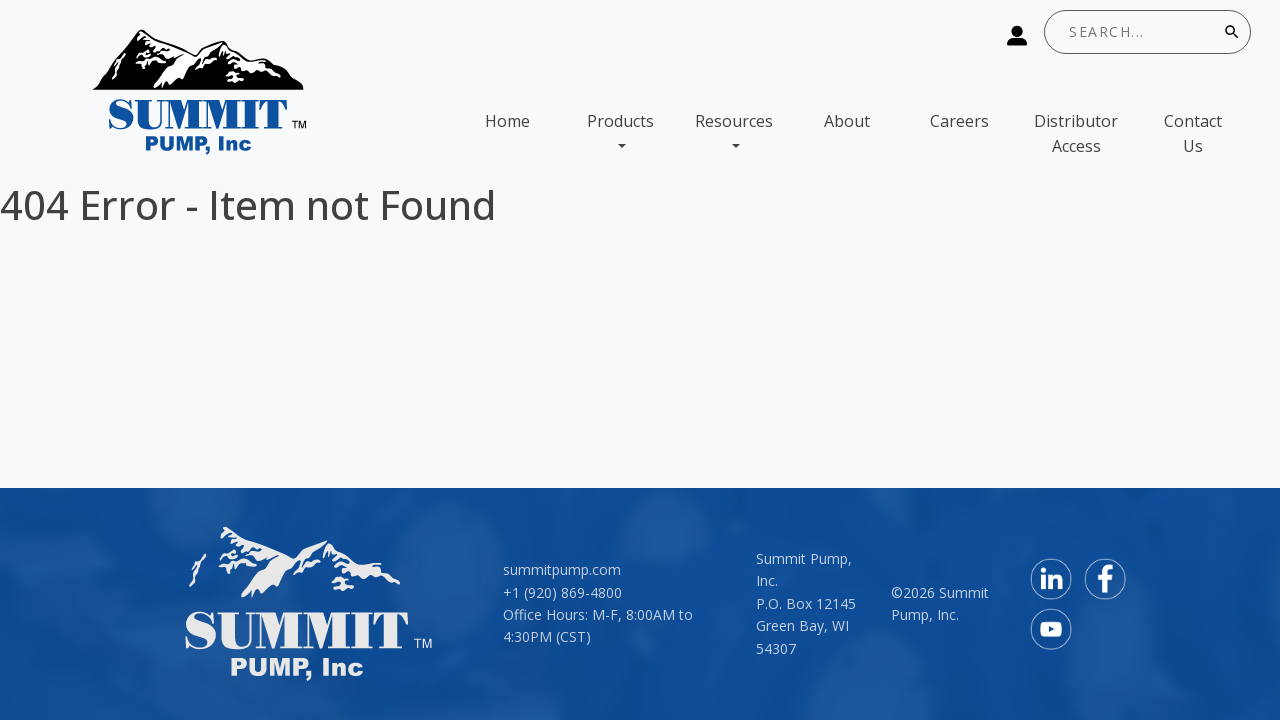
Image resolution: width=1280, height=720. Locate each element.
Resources (734, 121)
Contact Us (1193, 134)
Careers (959, 121)
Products (620, 121)
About (847, 121)
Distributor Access (1076, 134)
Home (507, 121)
